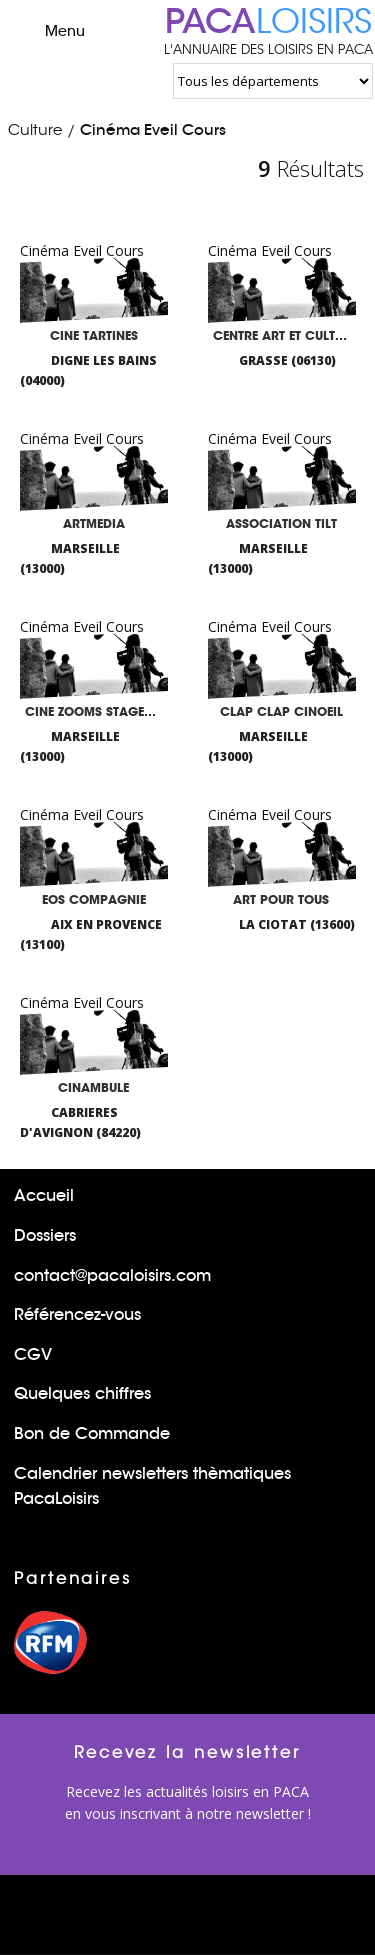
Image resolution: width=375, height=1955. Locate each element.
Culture (35, 129)
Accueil (44, 1195)
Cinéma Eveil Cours (153, 129)
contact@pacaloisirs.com (112, 1275)
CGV (33, 1354)
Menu (47, 30)
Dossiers (45, 1235)
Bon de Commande (92, 1433)
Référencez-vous (77, 1314)
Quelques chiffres (82, 1393)
